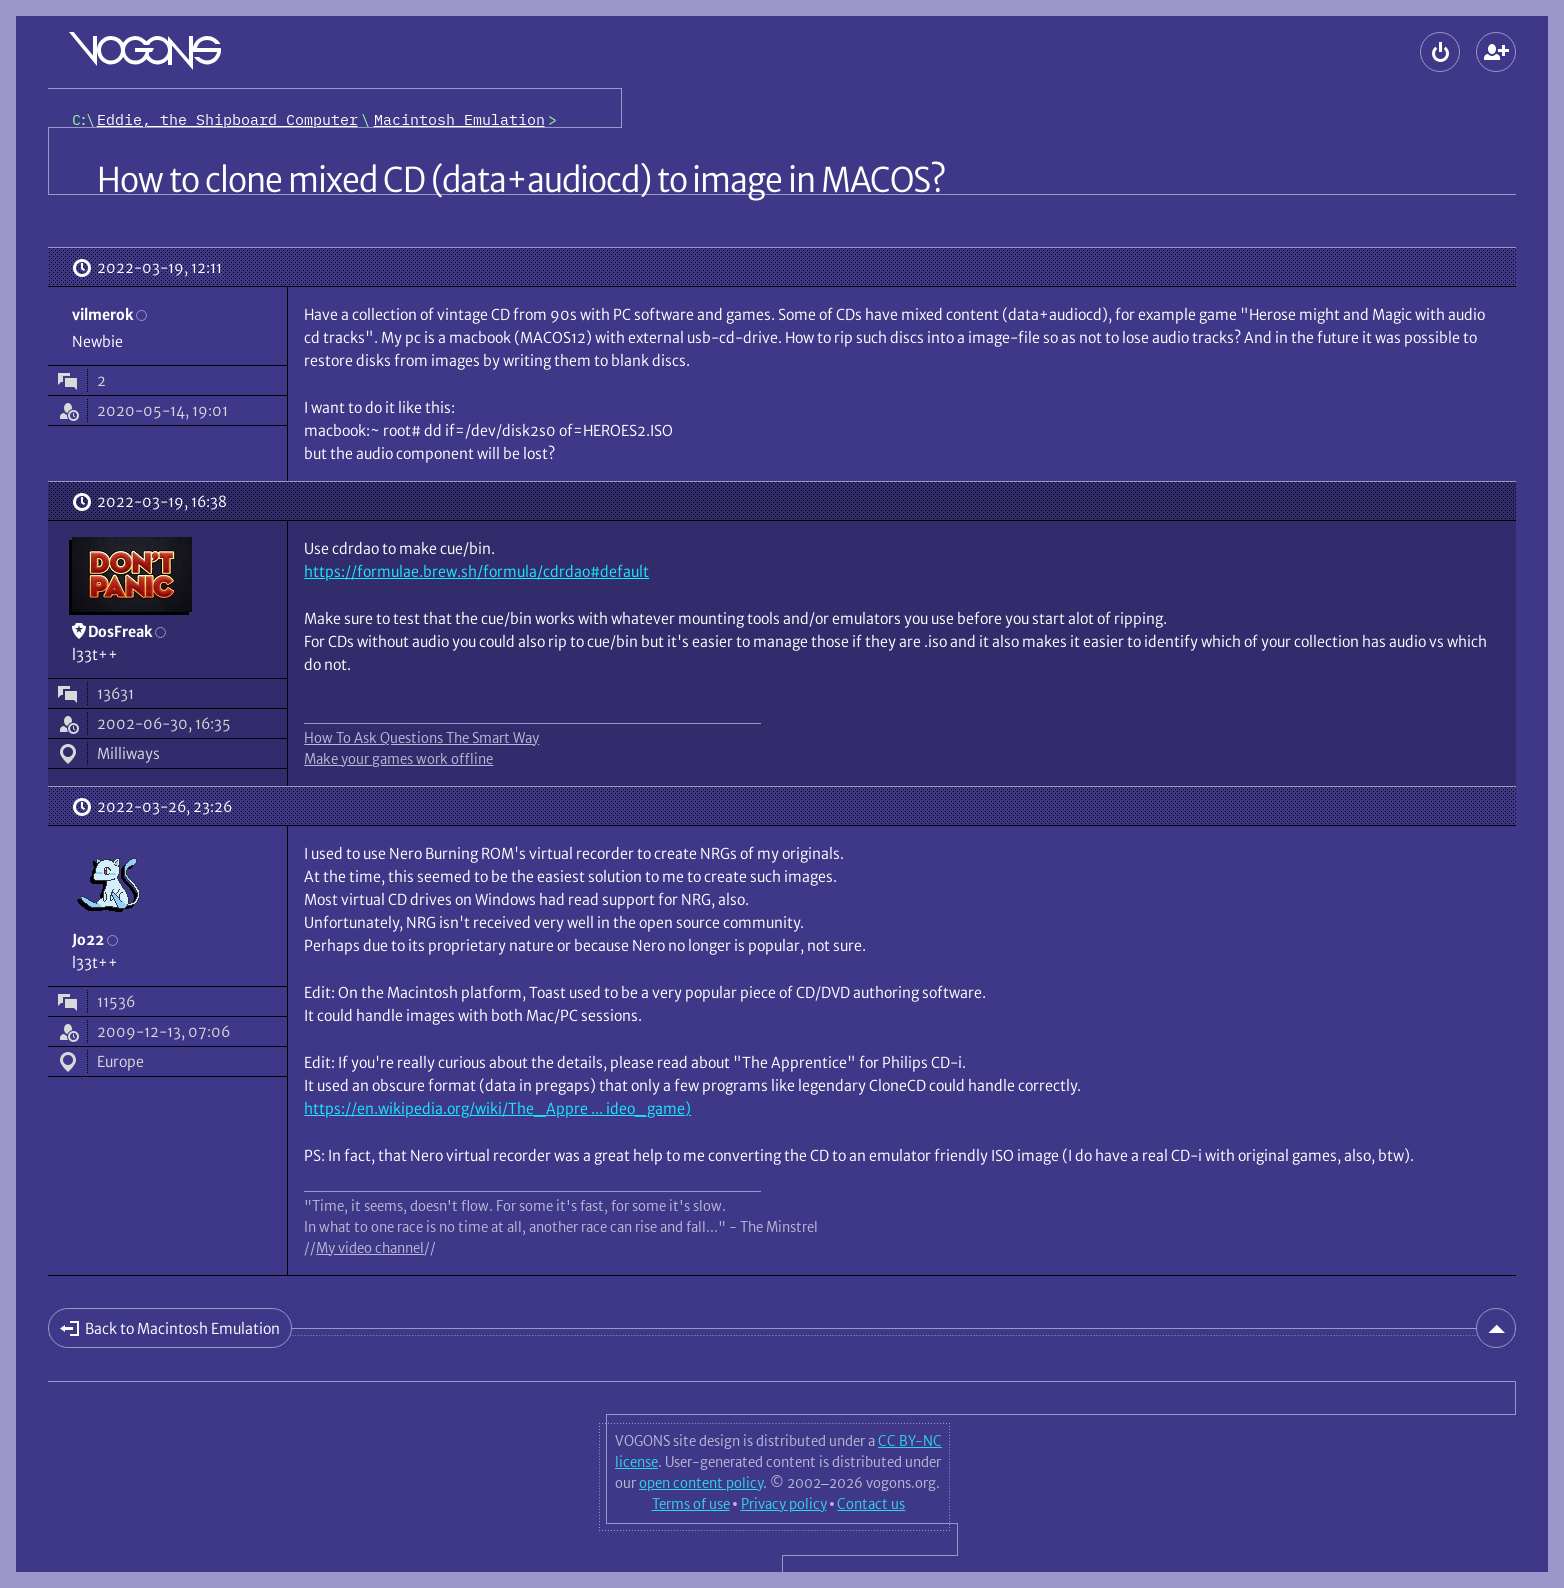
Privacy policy (784, 1504)
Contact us (871, 1504)
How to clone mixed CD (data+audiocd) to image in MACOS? (521, 180)
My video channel (370, 1248)
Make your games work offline (398, 759)
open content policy (701, 1483)
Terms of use (691, 1504)
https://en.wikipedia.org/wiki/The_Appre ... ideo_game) (497, 1108)
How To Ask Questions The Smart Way (421, 738)
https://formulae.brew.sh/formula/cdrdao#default (476, 571)
